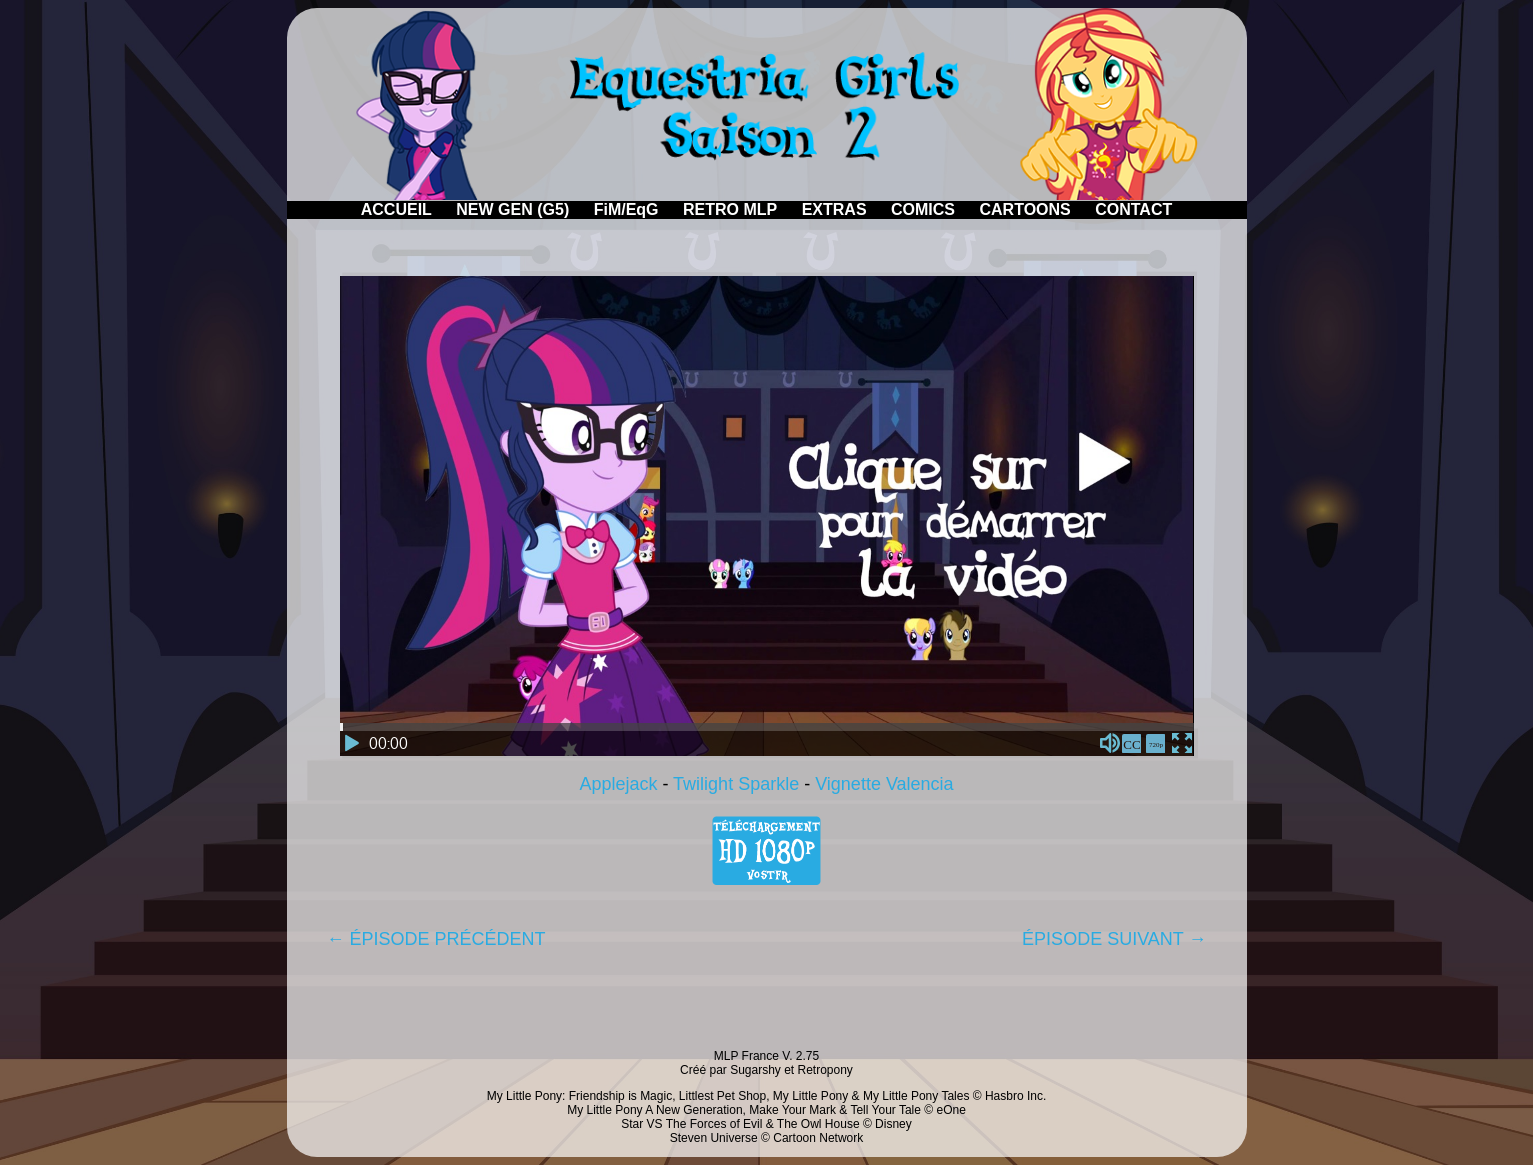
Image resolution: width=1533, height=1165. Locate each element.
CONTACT (1133, 209)
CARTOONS (1024, 209)
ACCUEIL (396, 209)
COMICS (923, 209)
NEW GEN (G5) (512, 209)
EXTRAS (834, 209)
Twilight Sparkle (736, 784)
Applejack (618, 784)
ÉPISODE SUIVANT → (1114, 939)
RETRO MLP (730, 209)
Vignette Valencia (884, 784)
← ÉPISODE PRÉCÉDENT (436, 939)
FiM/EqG (626, 209)
